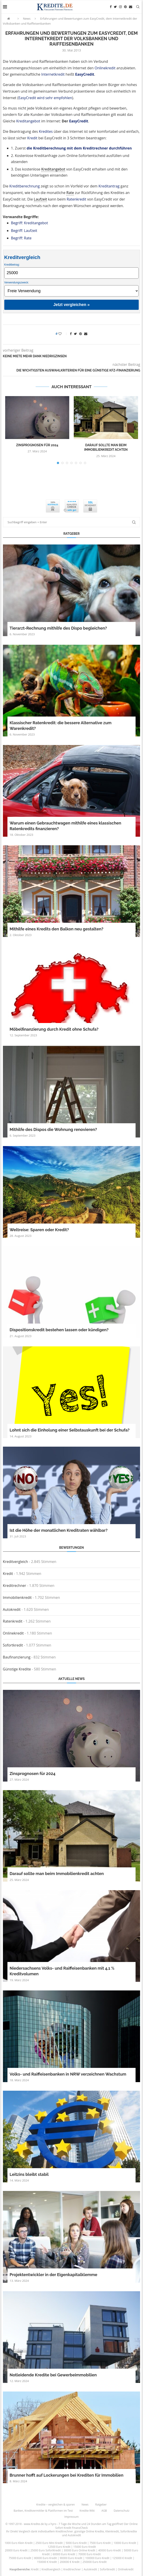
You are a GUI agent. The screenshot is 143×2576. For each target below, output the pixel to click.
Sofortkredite (128, 2531)
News (26, 18)
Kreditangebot (28, 121)
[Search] (138, 6)
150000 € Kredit (47, 2562)
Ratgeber (101, 2504)
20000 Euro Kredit (16, 2550)
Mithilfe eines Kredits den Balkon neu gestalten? (57, 929)
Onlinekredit (105, 67)
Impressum (71, 2517)
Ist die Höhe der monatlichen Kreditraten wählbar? (59, 1530)
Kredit (32, 137)
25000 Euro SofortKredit (45, 2550)
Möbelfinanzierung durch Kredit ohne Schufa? (54, 1029)
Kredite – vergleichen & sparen (55, 2504)
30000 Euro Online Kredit (79, 2550)
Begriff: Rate (21, 238)
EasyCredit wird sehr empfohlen (45, 97)
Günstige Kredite (17, 1669)
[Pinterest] (125, 6)
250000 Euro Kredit (95, 2562)
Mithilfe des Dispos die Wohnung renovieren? (53, 1129)
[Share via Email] (85, 334)
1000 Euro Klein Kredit (18, 2543)
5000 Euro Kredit (76, 2543)
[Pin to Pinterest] (80, 334)
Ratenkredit (76, 199)
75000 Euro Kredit (20, 2558)
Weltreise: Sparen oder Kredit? (39, 1229)
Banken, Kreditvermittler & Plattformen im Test (43, 2511)
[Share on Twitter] (75, 334)
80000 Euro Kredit (45, 2558)
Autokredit (12, 1609)
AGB (104, 2511)
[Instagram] (120, 6)
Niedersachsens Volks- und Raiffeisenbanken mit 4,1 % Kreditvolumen (62, 1971)
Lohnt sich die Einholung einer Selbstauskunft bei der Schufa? (70, 1430)
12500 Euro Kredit (59, 2547)
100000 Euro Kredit (97, 2558)
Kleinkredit (112, 2531)
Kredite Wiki (87, 2511)
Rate (70, 192)
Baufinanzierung (16, 1657)
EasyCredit (78, 121)
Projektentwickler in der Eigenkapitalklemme (53, 2274)
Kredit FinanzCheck (76, 2528)
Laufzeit (40, 199)
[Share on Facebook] (71, 334)
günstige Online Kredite (89, 2531)
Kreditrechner (14, 1585)
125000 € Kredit (122, 2558)
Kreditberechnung (24, 186)
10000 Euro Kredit (125, 2543)
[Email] (130, 6)
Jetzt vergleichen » (71, 304)
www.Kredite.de (34, 2524)
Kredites (46, 131)
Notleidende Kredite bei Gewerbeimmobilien (53, 2375)
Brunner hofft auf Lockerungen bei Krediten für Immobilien (66, 2475)
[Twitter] (115, 6)
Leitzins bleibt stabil (29, 2174)
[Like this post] (63, 334)
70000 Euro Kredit (89, 2554)
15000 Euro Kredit (84, 2547)
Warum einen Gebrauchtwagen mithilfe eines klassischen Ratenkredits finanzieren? (65, 826)
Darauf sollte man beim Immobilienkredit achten (57, 1873)
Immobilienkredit (17, 1597)
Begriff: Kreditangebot (29, 222)
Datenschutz (121, 2511)
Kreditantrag (109, 186)
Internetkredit (53, 74)
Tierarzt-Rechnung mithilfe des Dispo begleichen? (58, 628)
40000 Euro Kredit (109, 2550)
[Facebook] (111, 6)
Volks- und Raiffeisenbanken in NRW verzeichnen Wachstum (68, 2074)
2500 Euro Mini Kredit (49, 2543)
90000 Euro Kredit (71, 2558)
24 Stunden (94, 2524)
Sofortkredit (13, 1645)
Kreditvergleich (15, 1561)
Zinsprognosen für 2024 (37, 445)
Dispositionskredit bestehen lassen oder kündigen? (59, 1329)
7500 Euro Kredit (100, 2543)
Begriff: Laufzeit (24, 230)
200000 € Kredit (70, 2562)
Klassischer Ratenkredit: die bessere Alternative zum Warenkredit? (61, 725)
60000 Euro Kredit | (65, 2554)
